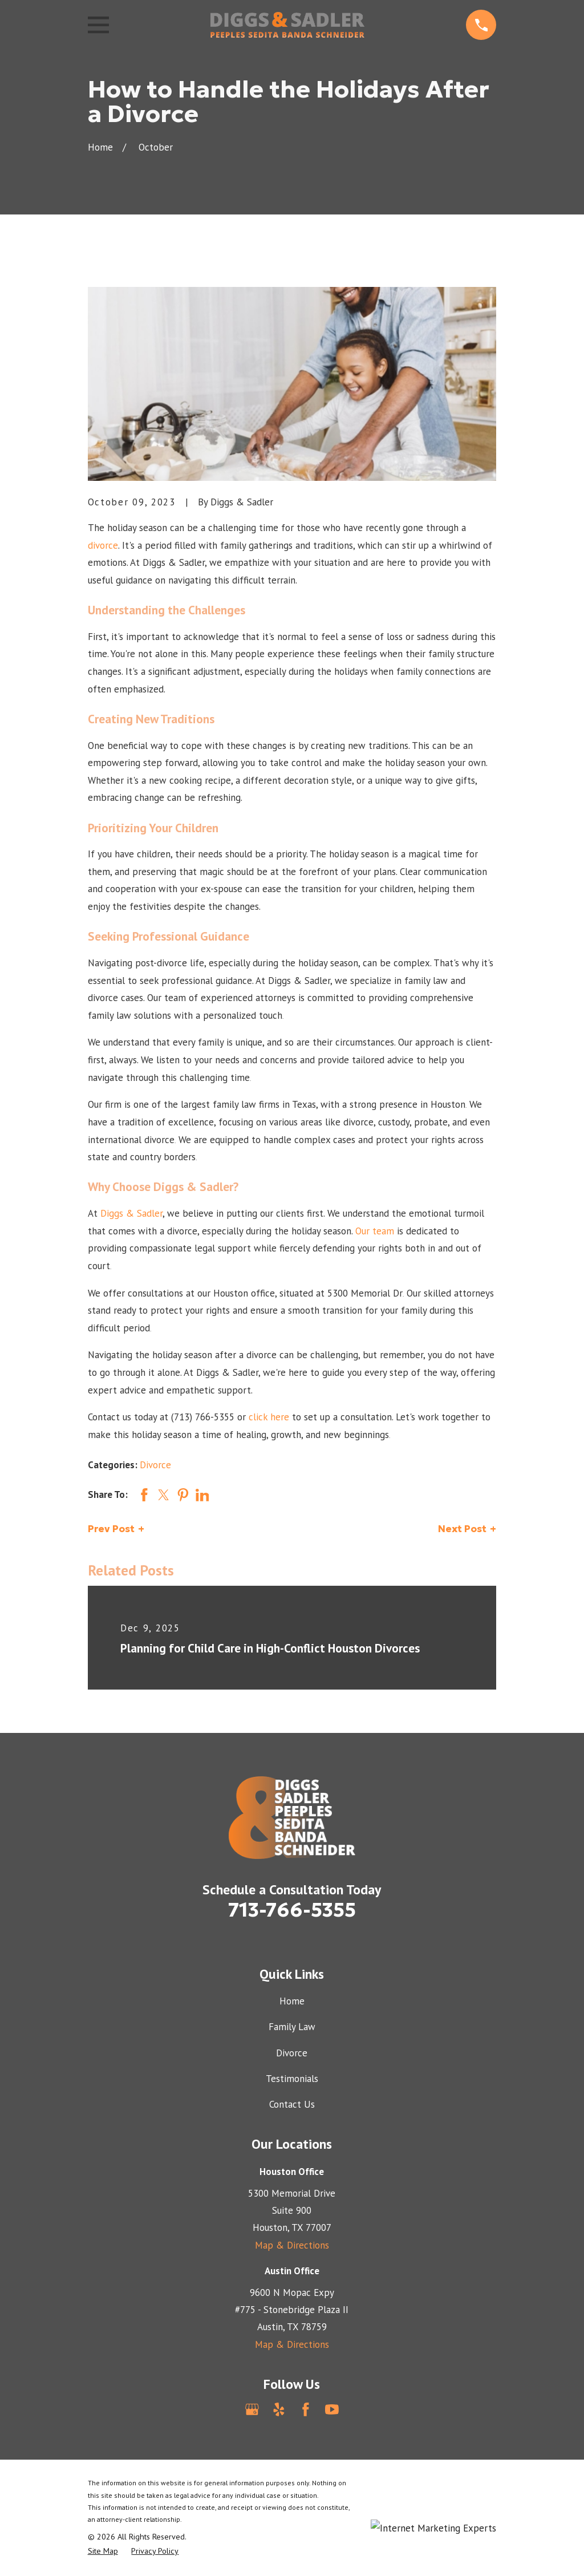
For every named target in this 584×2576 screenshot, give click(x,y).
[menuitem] (103, 2551)
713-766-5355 (292, 1910)
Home (292, 2001)
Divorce (155, 1465)
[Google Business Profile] (252, 2409)
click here (269, 1417)
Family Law (292, 2026)
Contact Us (292, 2104)
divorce (103, 545)
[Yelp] (279, 2409)
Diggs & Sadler (131, 1213)
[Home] (287, 25)
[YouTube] (332, 2409)
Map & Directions (292, 2245)
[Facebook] (306, 2409)
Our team (374, 1231)
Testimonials (292, 2078)
